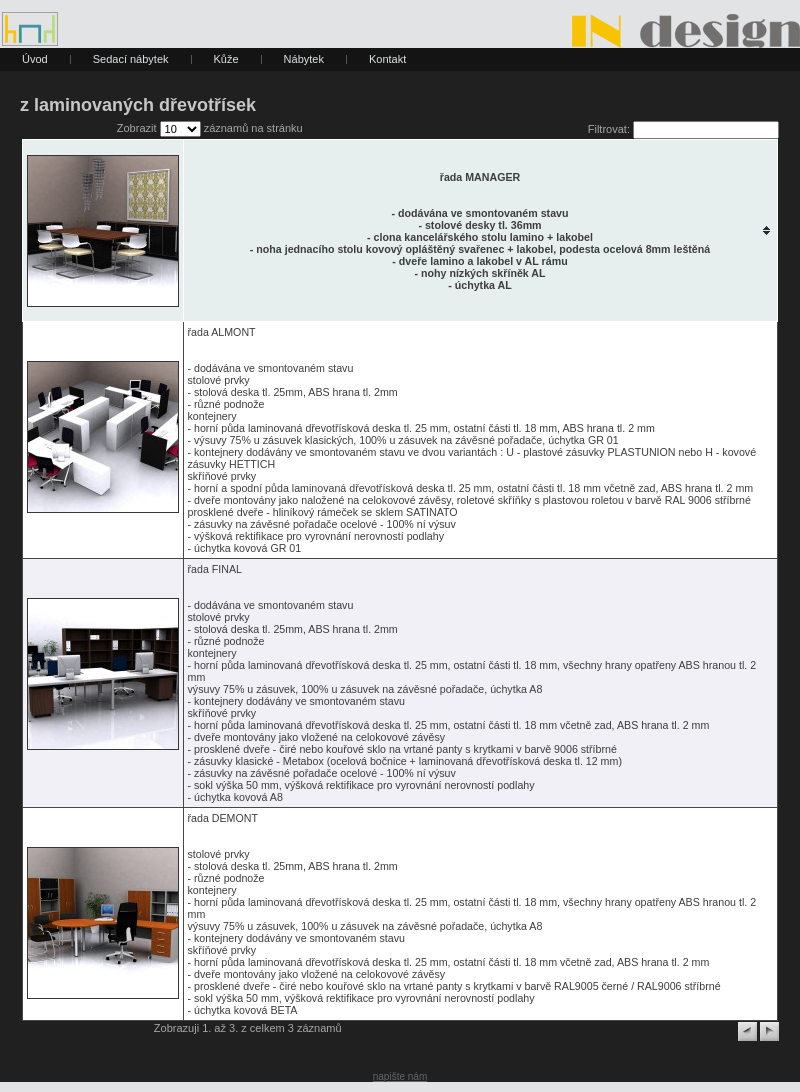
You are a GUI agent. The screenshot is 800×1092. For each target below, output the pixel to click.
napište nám (400, 1076)
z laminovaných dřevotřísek (138, 105)
